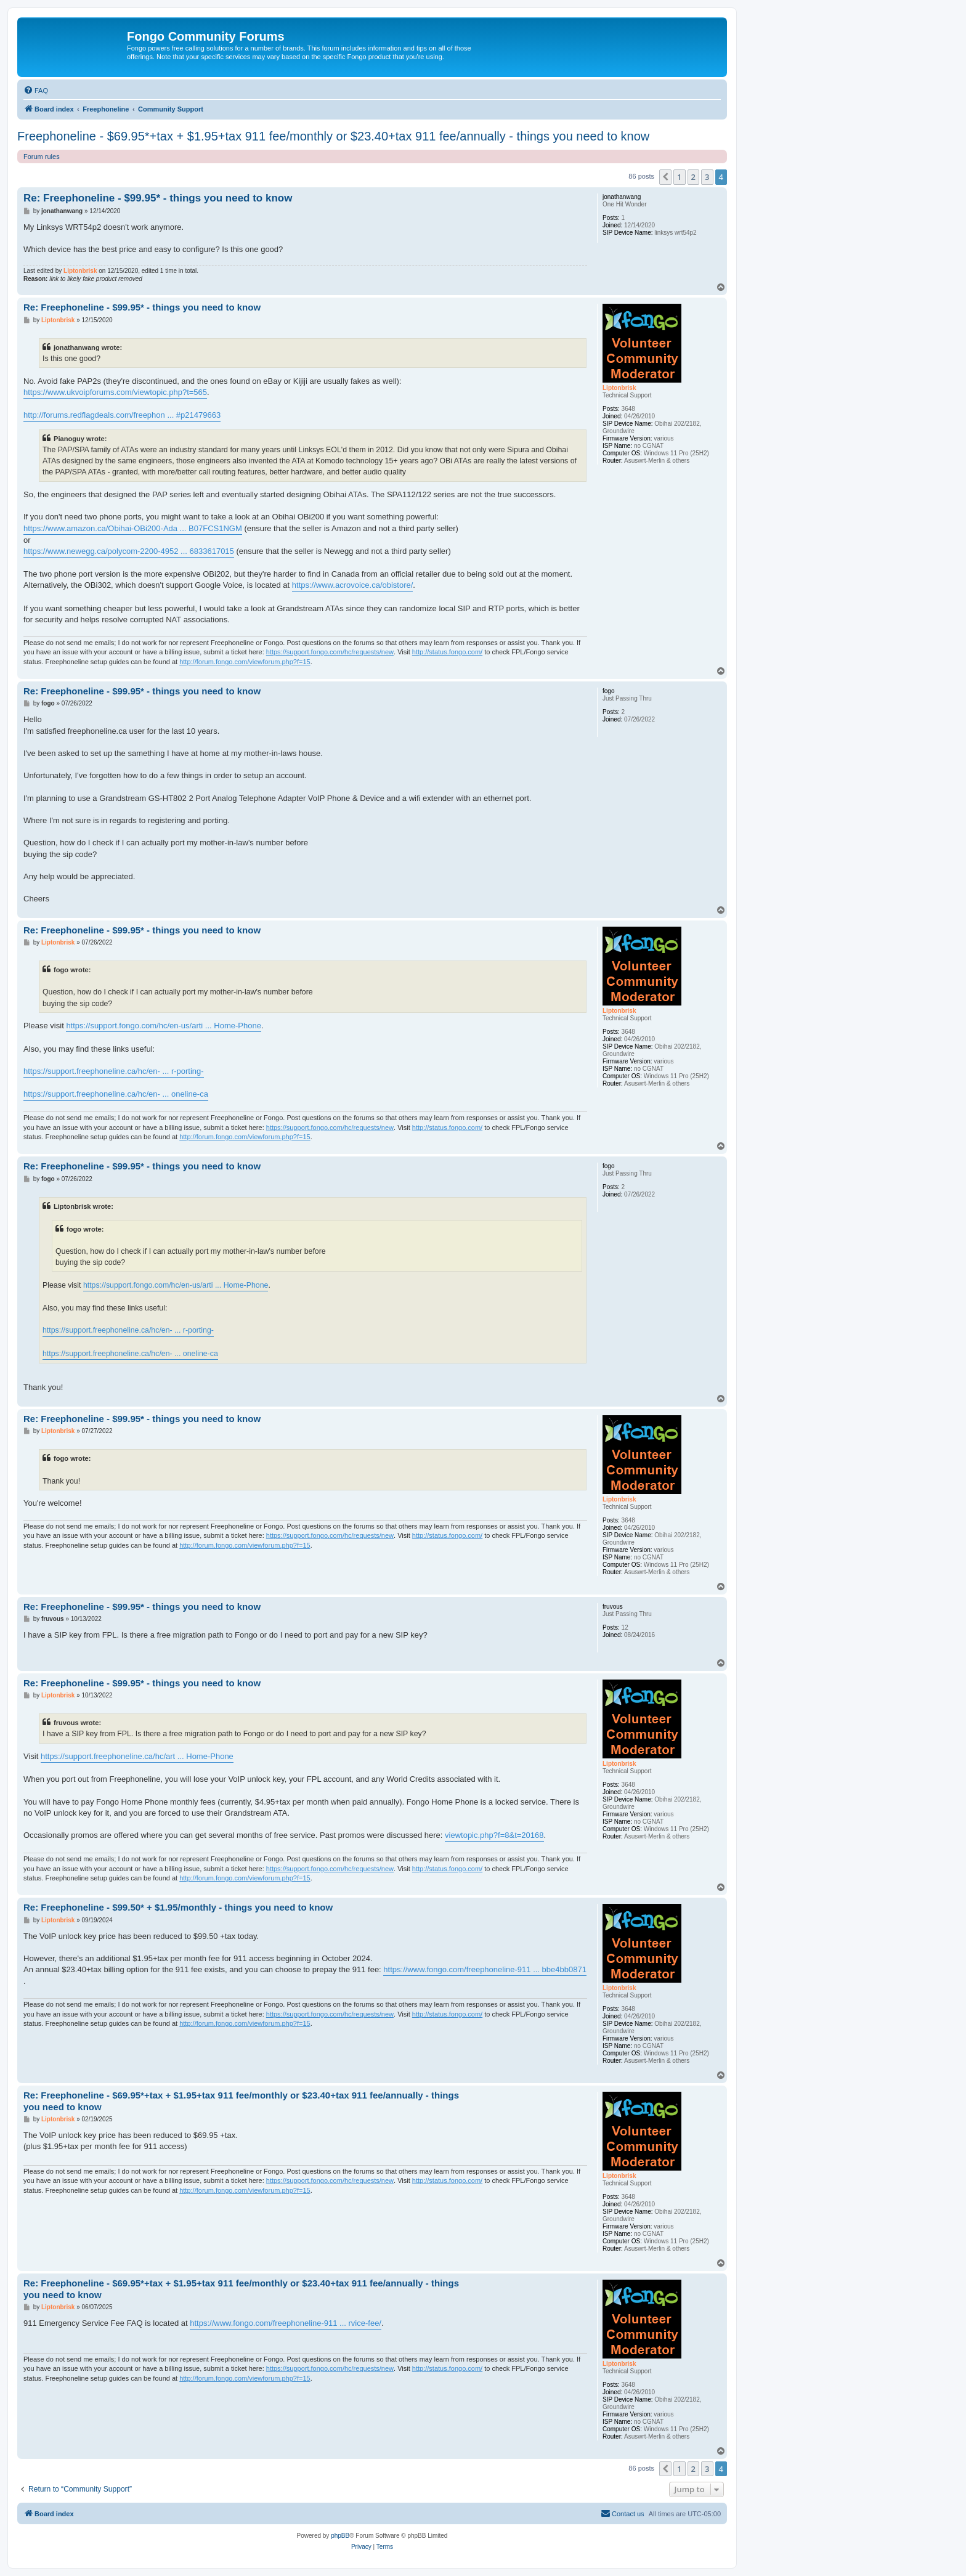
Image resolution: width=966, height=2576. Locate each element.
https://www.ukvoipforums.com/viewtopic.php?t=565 (115, 392)
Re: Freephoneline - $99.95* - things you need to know (157, 198)
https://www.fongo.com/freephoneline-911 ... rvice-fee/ (285, 2323)
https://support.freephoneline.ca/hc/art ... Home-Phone (137, 1756)
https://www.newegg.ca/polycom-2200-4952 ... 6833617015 (128, 551)
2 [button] (693, 176)
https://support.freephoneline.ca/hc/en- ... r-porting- (113, 1071)
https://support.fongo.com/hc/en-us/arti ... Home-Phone (163, 1025)
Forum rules (41, 156)
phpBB (340, 2535)
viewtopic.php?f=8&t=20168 (494, 1835)
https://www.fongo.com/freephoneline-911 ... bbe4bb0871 (484, 1969)
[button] (665, 176)
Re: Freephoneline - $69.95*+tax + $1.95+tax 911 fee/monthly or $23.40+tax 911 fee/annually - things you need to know (241, 2101)
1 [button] (679, 176)
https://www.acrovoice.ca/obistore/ (352, 585)
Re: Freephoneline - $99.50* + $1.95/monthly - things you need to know (178, 1907)
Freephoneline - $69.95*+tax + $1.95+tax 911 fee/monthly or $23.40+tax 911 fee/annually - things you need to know (333, 136)
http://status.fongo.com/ (447, 652)
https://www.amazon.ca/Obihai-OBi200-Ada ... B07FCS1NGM (132, 528)
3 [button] (707, 176)
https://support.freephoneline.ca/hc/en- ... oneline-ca (115, 1094)
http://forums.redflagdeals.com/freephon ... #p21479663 (122, 415)
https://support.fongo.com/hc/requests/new (330, 652)
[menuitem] (35, 90)
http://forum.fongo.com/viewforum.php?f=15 (244, 661)
